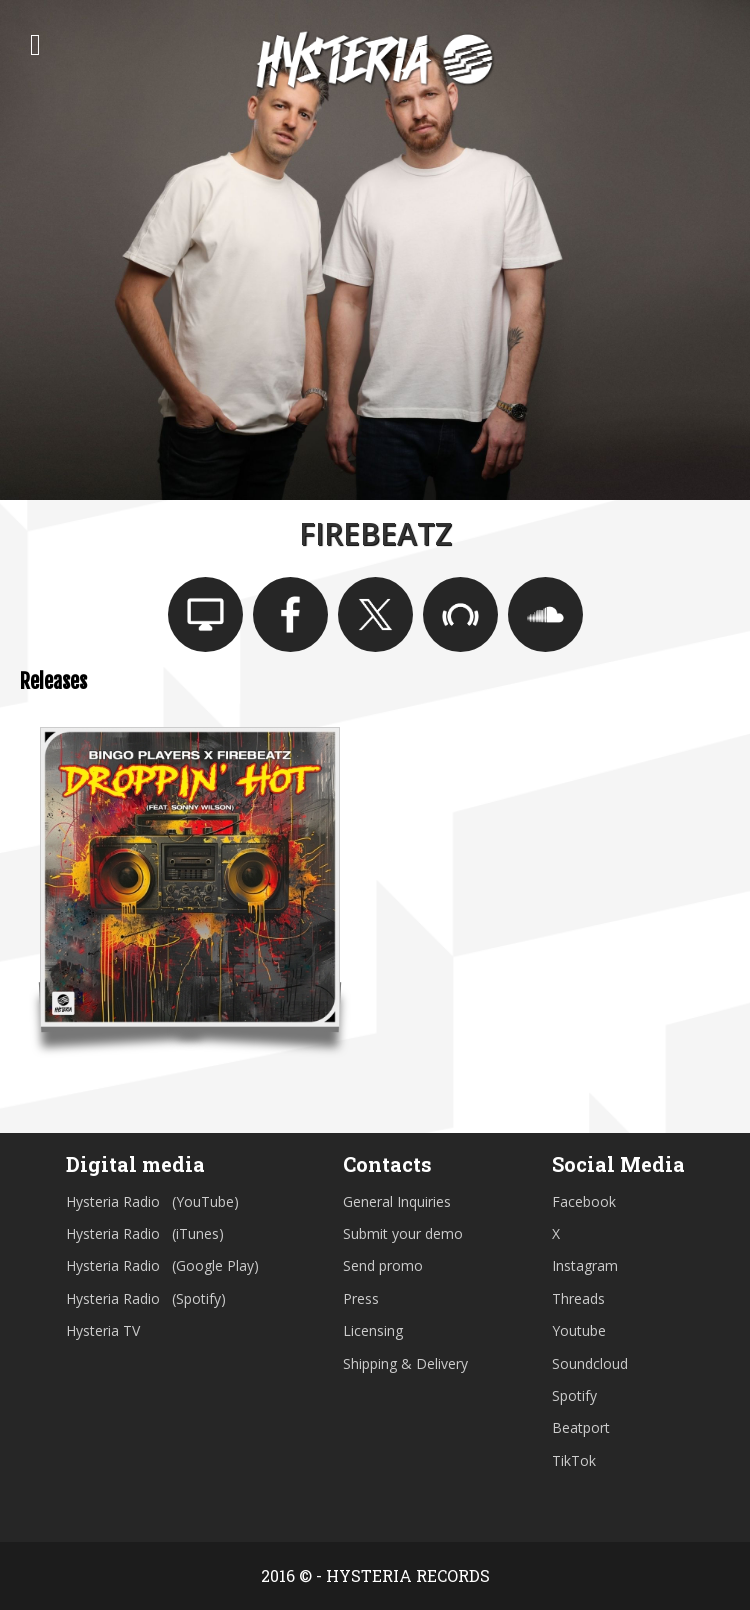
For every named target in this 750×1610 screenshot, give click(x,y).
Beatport (581, 1427)
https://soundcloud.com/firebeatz (545, 614)
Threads (578, 1298)
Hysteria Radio (113, 1201)
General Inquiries (397, 1201)
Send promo (383, 1265)
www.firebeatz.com (205, 614)
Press (361, 1298)
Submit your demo (403, 1233)
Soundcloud (590, 1363)
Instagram (585, 1265)
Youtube (579, 1330)
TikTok (574, 1460)
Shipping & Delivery (405, 1363)
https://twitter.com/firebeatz (375, 614)
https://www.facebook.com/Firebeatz (290, 614)
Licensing (373, 1330)
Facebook (584, 1201)
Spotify (574, 1395)
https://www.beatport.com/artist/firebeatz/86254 (460, 614)
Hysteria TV (103, 1330)
